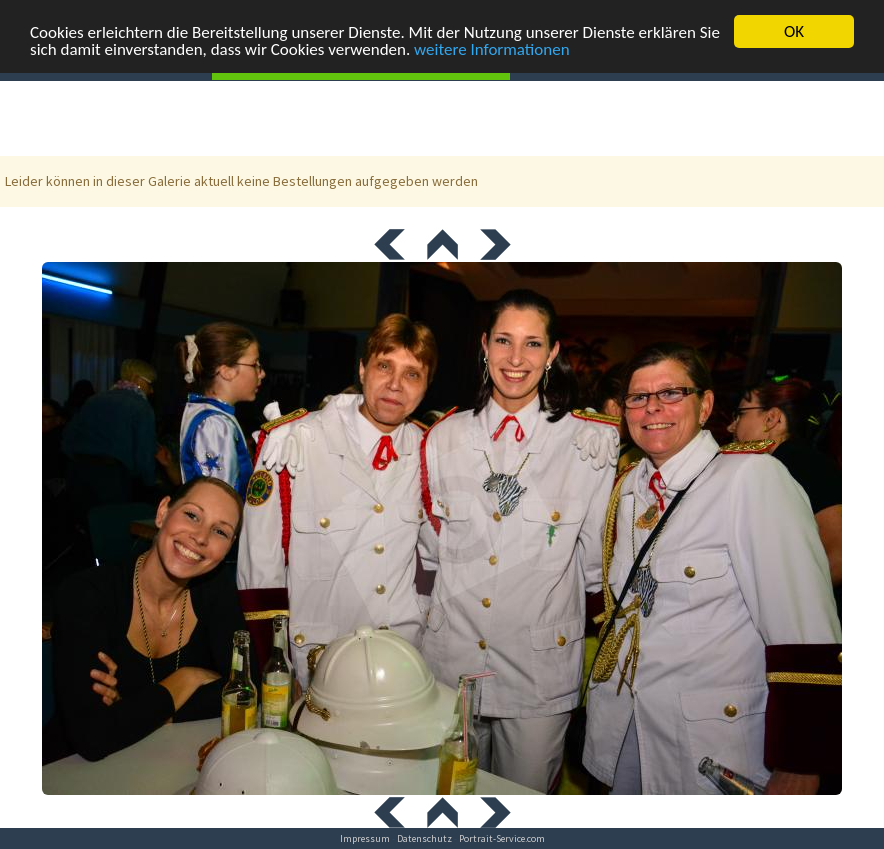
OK (794, 31)
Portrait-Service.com (502, 838)
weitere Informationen (492, 48)
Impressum (365, 838)
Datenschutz (424, 838)
